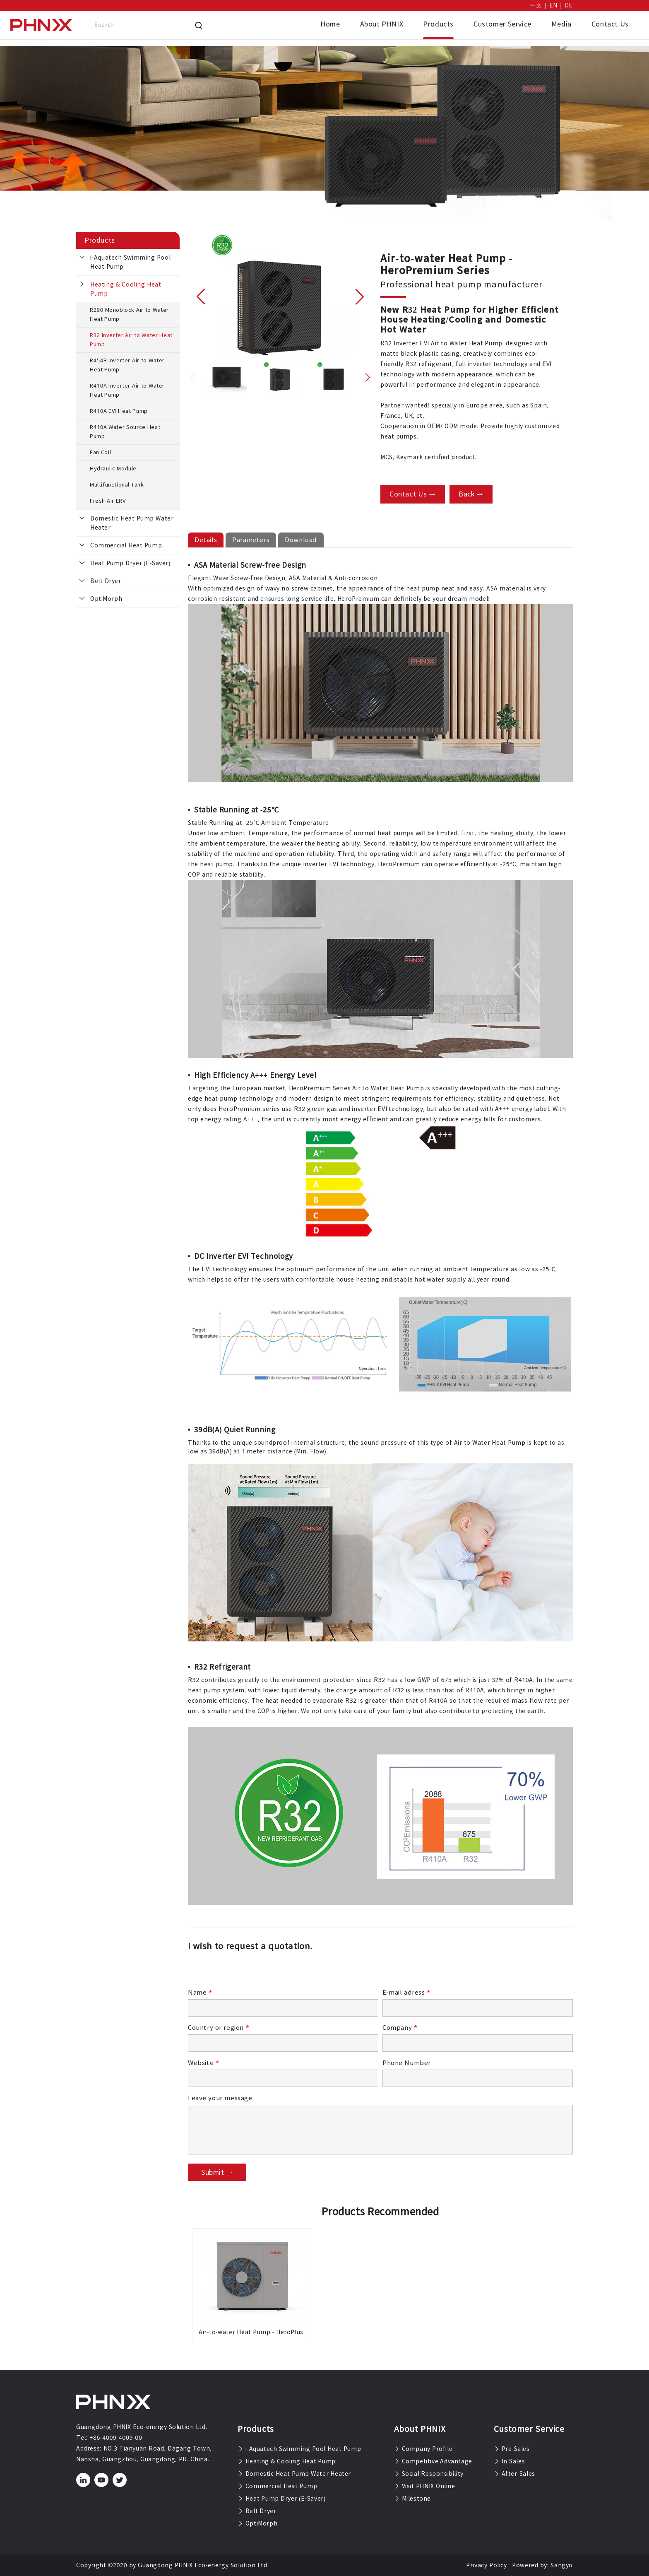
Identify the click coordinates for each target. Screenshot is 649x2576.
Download (301, 540)
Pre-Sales (512, 2449)
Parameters (250, 540)
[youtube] (102, 2480)
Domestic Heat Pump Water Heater (131, 523)
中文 (536, 5)
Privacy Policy (486, 2565)
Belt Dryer (105, 581)
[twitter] (120, 2480)
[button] (201, 296)
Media (561, 24)
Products (438, 24)
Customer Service (502, 24)
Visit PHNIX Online (424, 2486)
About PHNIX (382, 24)
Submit (217, 2172)
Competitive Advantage (433, 2461)
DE (569, 5)
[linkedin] (83, 2480)
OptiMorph (106, 599)
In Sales (509, 2461)
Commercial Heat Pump (126, 545)
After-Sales (514, 2474)
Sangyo (561, 2565)
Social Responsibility (429, 2474)
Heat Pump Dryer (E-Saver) (130, 563)
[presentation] (251, 1972)
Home (330, 24)
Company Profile (423, 2449)
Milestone (412, 2498)
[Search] (198, 25)
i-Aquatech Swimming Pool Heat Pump (130, 262)
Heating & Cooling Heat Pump (125, 289)
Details (206, 540)
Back (471, 494)
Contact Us (610, 24)
